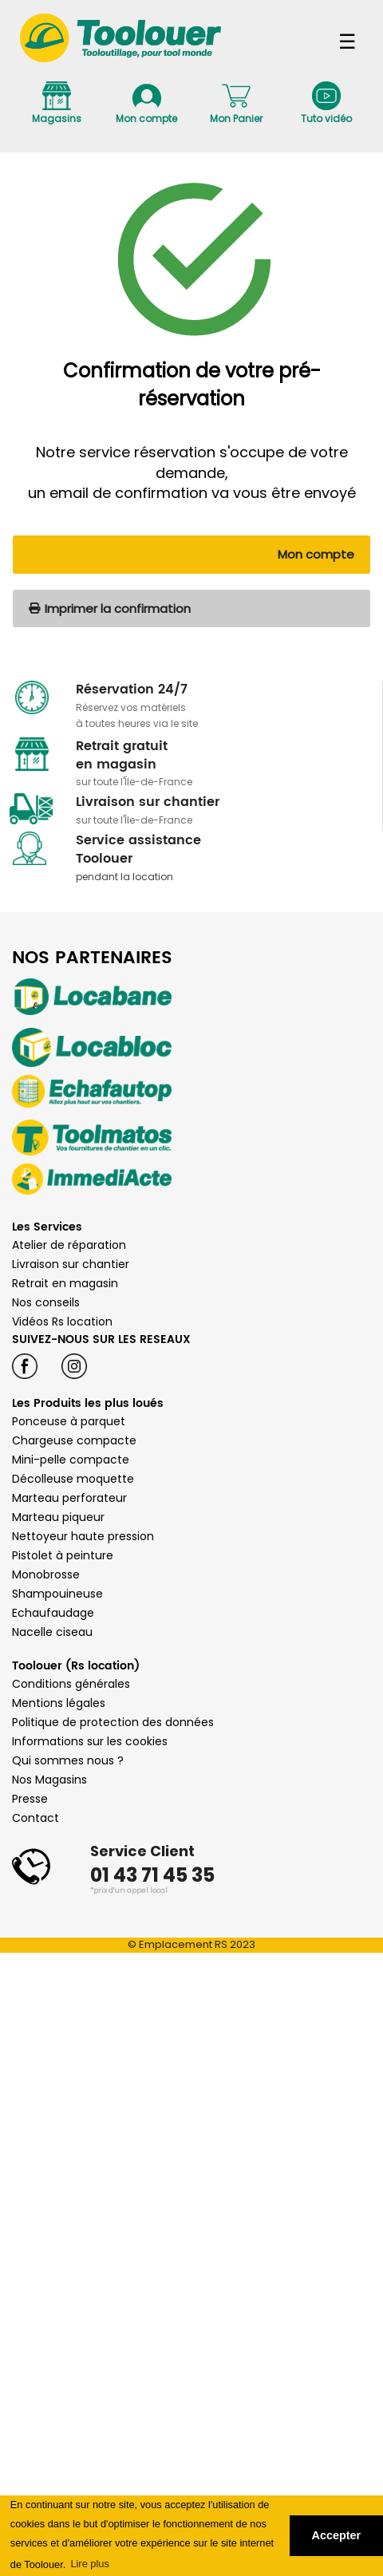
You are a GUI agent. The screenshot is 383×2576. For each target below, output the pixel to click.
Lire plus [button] (89, 2564)
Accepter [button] (336, 2535)
